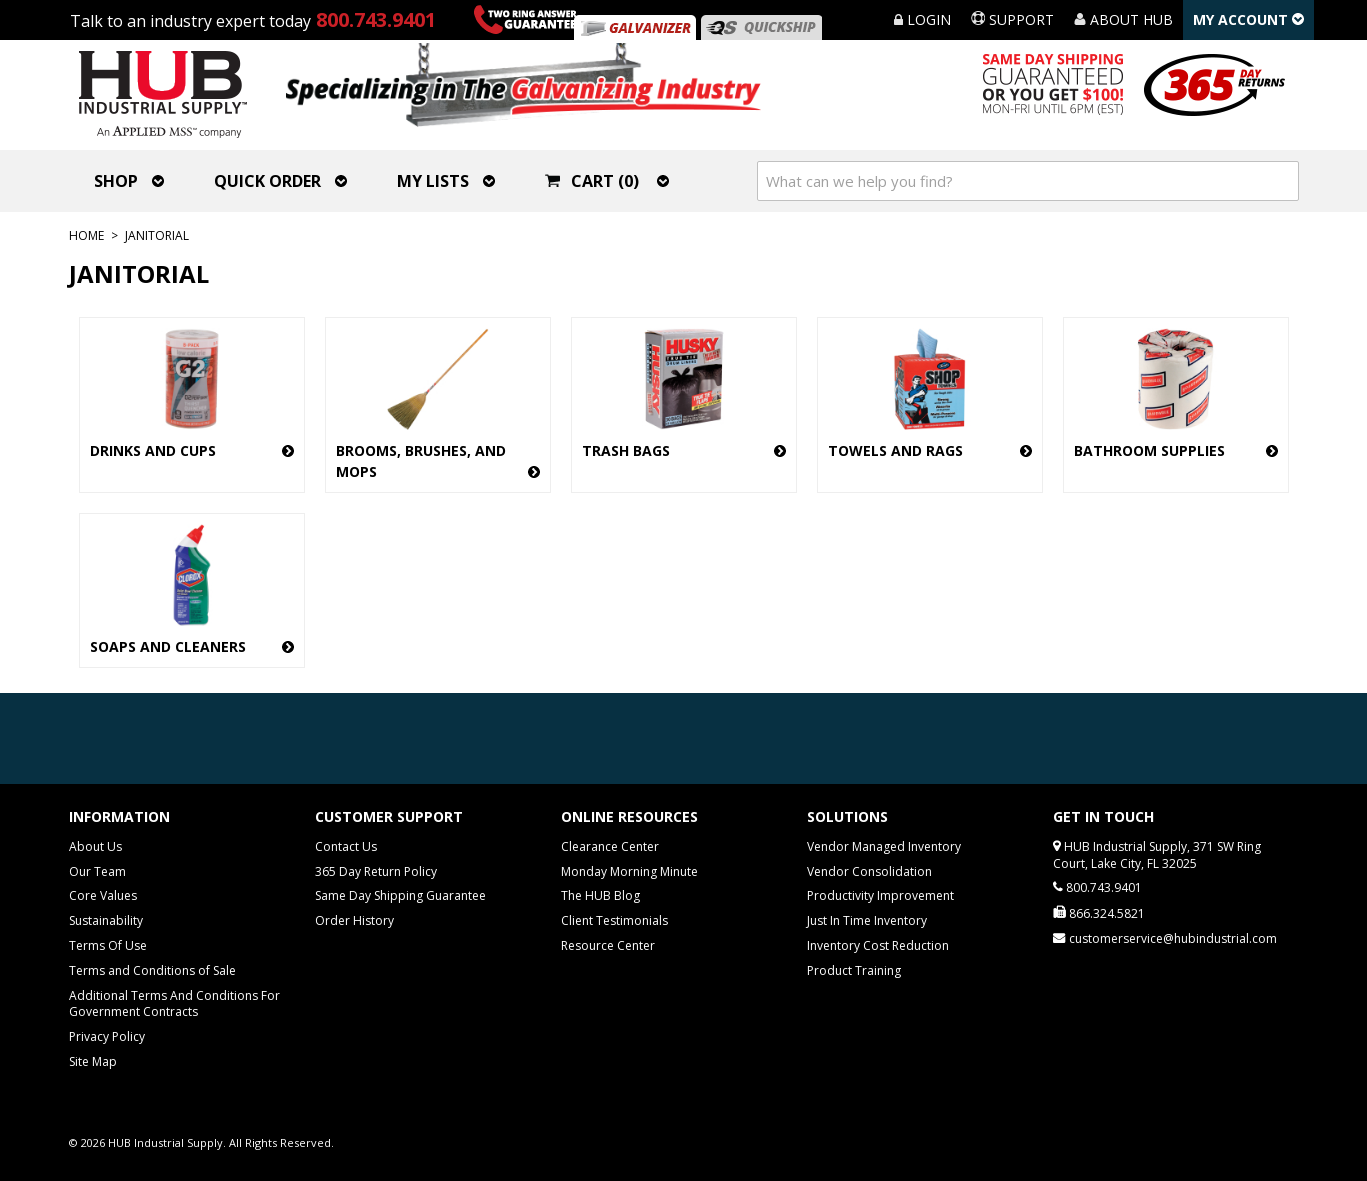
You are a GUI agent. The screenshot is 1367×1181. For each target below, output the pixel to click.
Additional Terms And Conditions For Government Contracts (174, 1004)
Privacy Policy (107, 1036)
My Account (1248, 19)
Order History (354, 920)
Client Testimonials (614, 920)
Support (1012, 19)
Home (86, 235)
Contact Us (346, 846)
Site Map (93, 1061)
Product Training (854, 970)
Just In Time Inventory (867, 920)
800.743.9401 (376, 19)
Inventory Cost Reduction (878, 945)
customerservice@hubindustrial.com (1173, 938)
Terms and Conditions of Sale (152, 970)
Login (922, 19)
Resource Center (608, 945)
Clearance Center (610, 846)
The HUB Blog (600, 895)
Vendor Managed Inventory (884, 846)
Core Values (103, 895)
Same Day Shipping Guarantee (400, 895)
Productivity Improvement (880, 895)
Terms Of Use (108, 945)
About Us (95, 846)
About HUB (1123, 19)
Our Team (97, 871)
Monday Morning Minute (629, 871)
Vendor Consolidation (869, 871)
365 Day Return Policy (376, 871)
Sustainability (106, 920)
